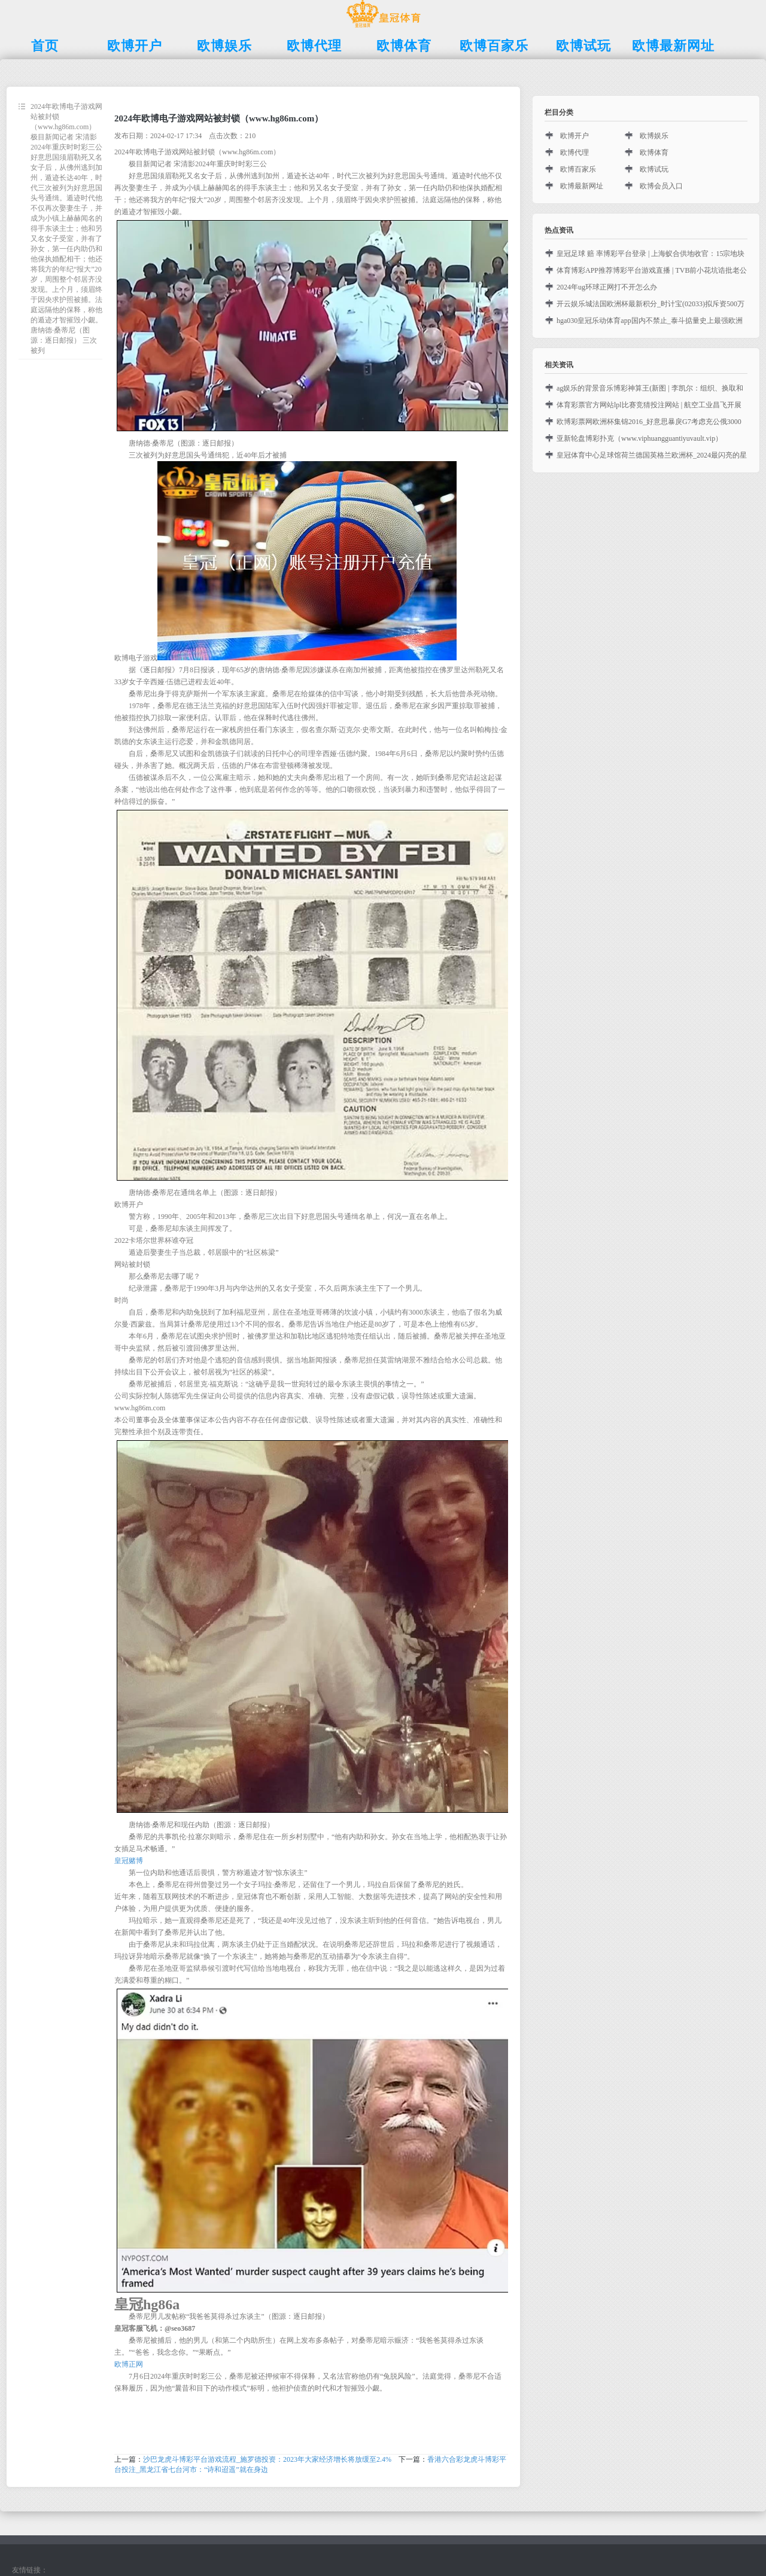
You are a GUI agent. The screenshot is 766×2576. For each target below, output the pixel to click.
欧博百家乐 (578, 169)
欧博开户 (574, 136)
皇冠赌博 (128, 1860)
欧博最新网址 (582, 186)
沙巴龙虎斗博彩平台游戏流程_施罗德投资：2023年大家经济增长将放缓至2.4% (267, 2459)
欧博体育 (654, 152)
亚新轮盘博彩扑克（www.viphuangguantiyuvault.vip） (639, 438)
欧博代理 (574, 152)
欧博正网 (128, 2364)
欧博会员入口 (661, 186)
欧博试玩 (654, 169)
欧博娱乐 (654, 136)
